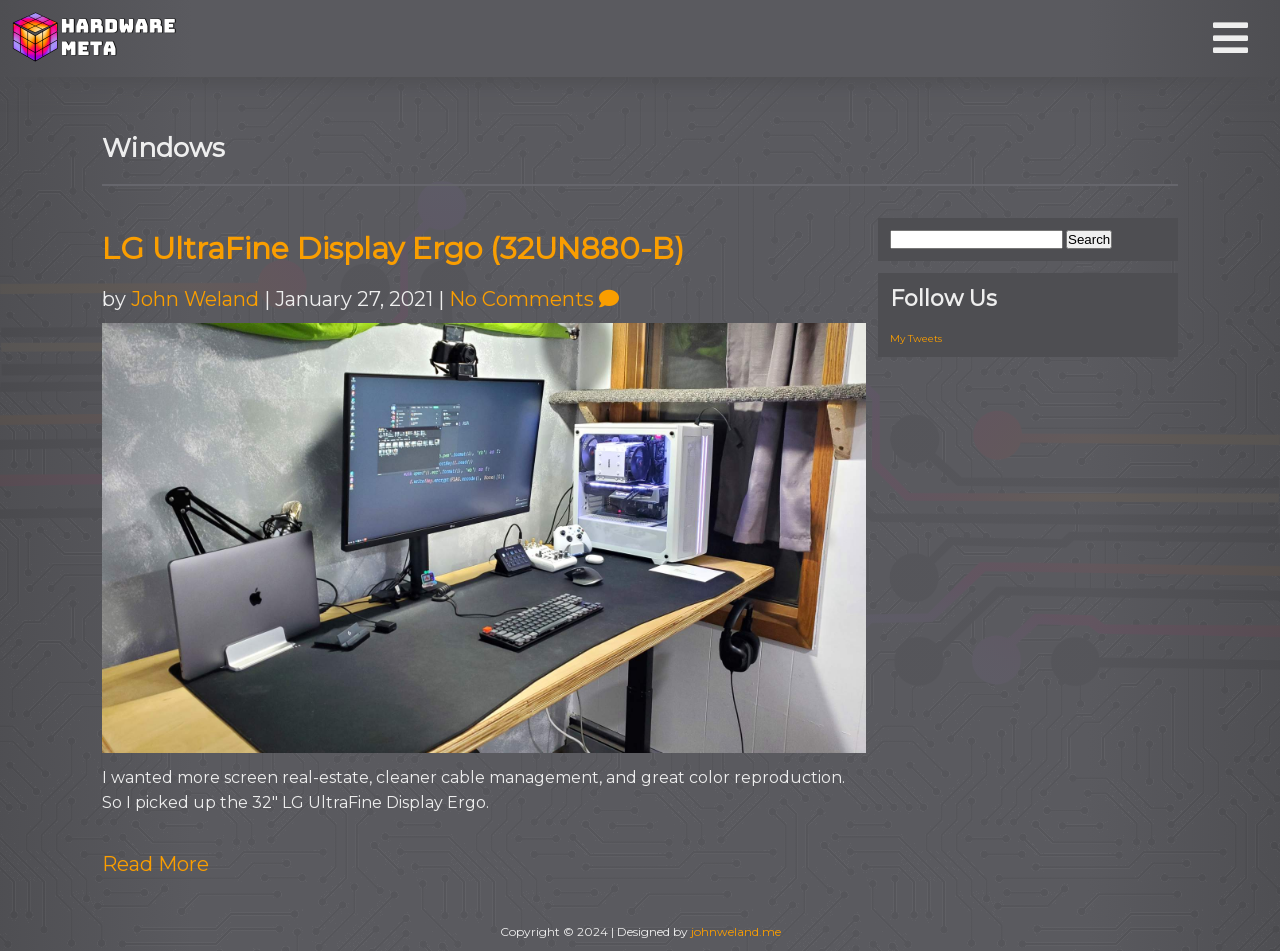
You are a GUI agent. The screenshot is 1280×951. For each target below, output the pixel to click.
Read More (155, 864)
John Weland (195, 299)
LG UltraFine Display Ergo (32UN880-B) (393, 248)
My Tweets (916, 338)
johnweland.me (736, 931)
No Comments (534, 299)
